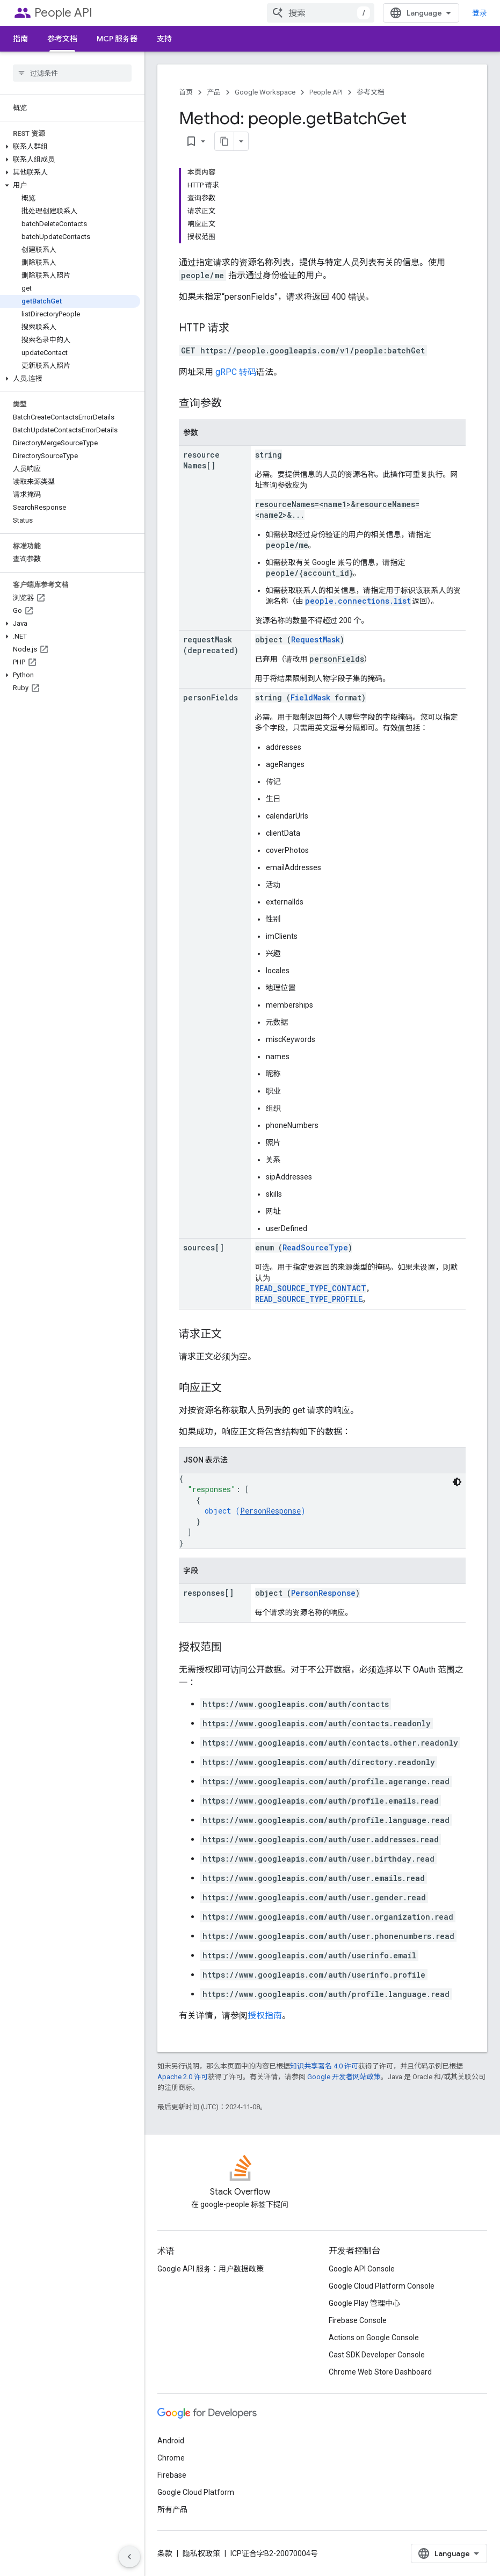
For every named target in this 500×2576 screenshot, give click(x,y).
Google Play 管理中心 (364, 2303)
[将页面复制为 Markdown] (224, 141)
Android (170, 2440)
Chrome (171, 2458)
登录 (479, 13)
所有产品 (172, 2509)
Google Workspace (265, 92)
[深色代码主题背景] (457, 1481)
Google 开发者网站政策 (344, 2077)
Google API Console (362, 2268)
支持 (164, 39)
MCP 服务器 (117, 39)
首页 (186, 92)
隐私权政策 (201, 2553)
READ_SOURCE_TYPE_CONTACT (310, 1288)
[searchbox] (72, 73)
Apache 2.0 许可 (182, 2077)
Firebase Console (358, 2320)
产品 (214, 92)
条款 (164, 2553)
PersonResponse (270, 1511)
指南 (20, 39)
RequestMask (315, 639)
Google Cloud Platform (195, 2492)
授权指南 (265, 2015)
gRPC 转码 (235, 372)
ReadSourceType (315, 1247)
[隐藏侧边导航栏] (129, 2556)
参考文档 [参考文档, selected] (62, 39)
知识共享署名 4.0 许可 (324, 2066)
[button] (70, 146)
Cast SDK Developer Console (377, 2354)
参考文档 (371, 92)
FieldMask (310, 697)
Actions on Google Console (374, 2337)
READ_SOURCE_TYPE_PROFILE (309, 1299)
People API (63, 12)
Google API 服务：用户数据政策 (210, 2268)
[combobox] (320, 13)
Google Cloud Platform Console (381, 2286)
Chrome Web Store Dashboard (380, 2372)
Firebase (171, 2475)
